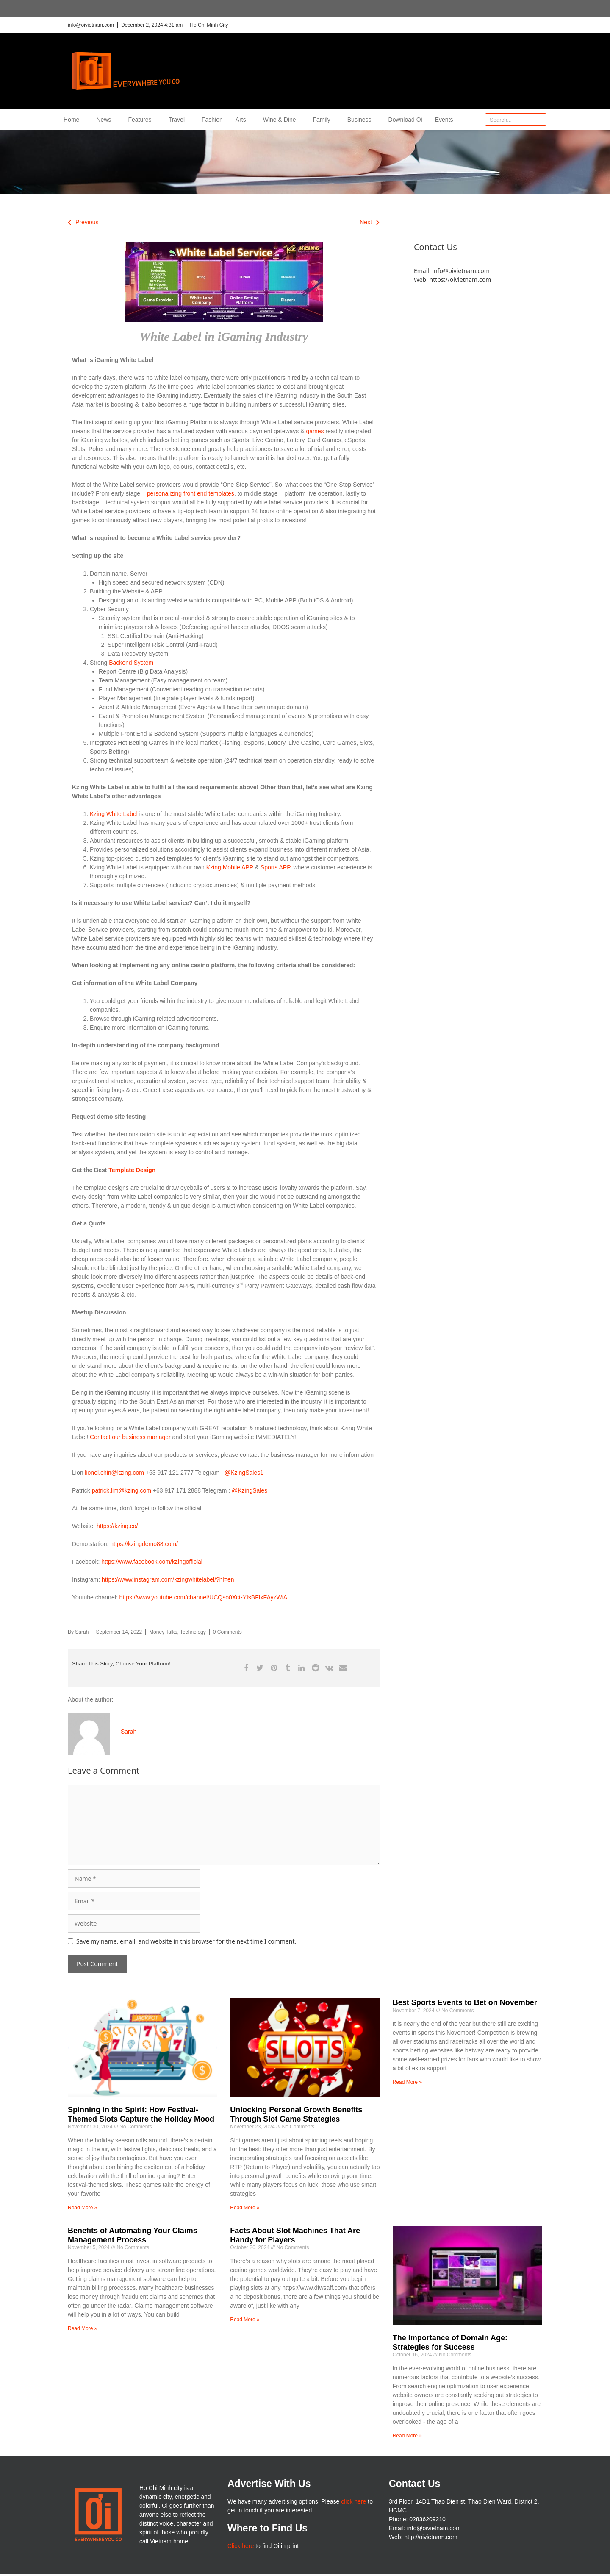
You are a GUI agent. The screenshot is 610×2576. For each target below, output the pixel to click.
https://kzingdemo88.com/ (144, 1543)
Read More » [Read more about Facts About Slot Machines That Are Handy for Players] (244, 2320)
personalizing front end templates (190, 493)
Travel (179, 119)
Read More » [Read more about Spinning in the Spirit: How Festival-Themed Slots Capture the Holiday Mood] (82, 2208)
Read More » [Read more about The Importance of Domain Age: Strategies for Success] (407, 2436)
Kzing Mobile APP (229, 867)
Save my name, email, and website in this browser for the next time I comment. (186, 1941)
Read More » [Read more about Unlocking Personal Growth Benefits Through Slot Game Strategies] (244, 2208)
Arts (243, 119)
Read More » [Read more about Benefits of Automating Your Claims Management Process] (82, 2328)
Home (73, 119)
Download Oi (405, 119)
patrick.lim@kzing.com (121, 1490)
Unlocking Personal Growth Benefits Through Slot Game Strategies (296, 2114)
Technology (193, 1632)
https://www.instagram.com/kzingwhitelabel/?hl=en (168, 1579)
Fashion (212, 119)
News (105, 119)
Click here (240, 2546)
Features (141, 119)
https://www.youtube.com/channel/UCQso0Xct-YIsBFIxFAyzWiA (203, 1597)
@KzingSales (249, 1490)
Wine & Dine (281, 119)
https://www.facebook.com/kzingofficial (151, 1561)
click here (353, 2501)
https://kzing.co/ (117, 1526)
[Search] (539, 119)
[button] (246, 1668)
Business (361, 119)
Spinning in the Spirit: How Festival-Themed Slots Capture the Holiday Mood (141, 2114)
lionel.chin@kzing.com (114, 1472)
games (315, 431)
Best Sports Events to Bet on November (465, 2002)
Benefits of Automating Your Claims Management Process (132, 2235)
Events (444, 119)
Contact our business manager (130, 1437)
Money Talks (163, 1632)
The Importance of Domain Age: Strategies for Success (450, 2342)
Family (324, 119)
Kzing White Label (114, 813)
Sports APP (275, 867)
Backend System (131, 662)
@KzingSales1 (244, 1472)
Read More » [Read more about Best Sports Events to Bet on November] (407, 2082)
